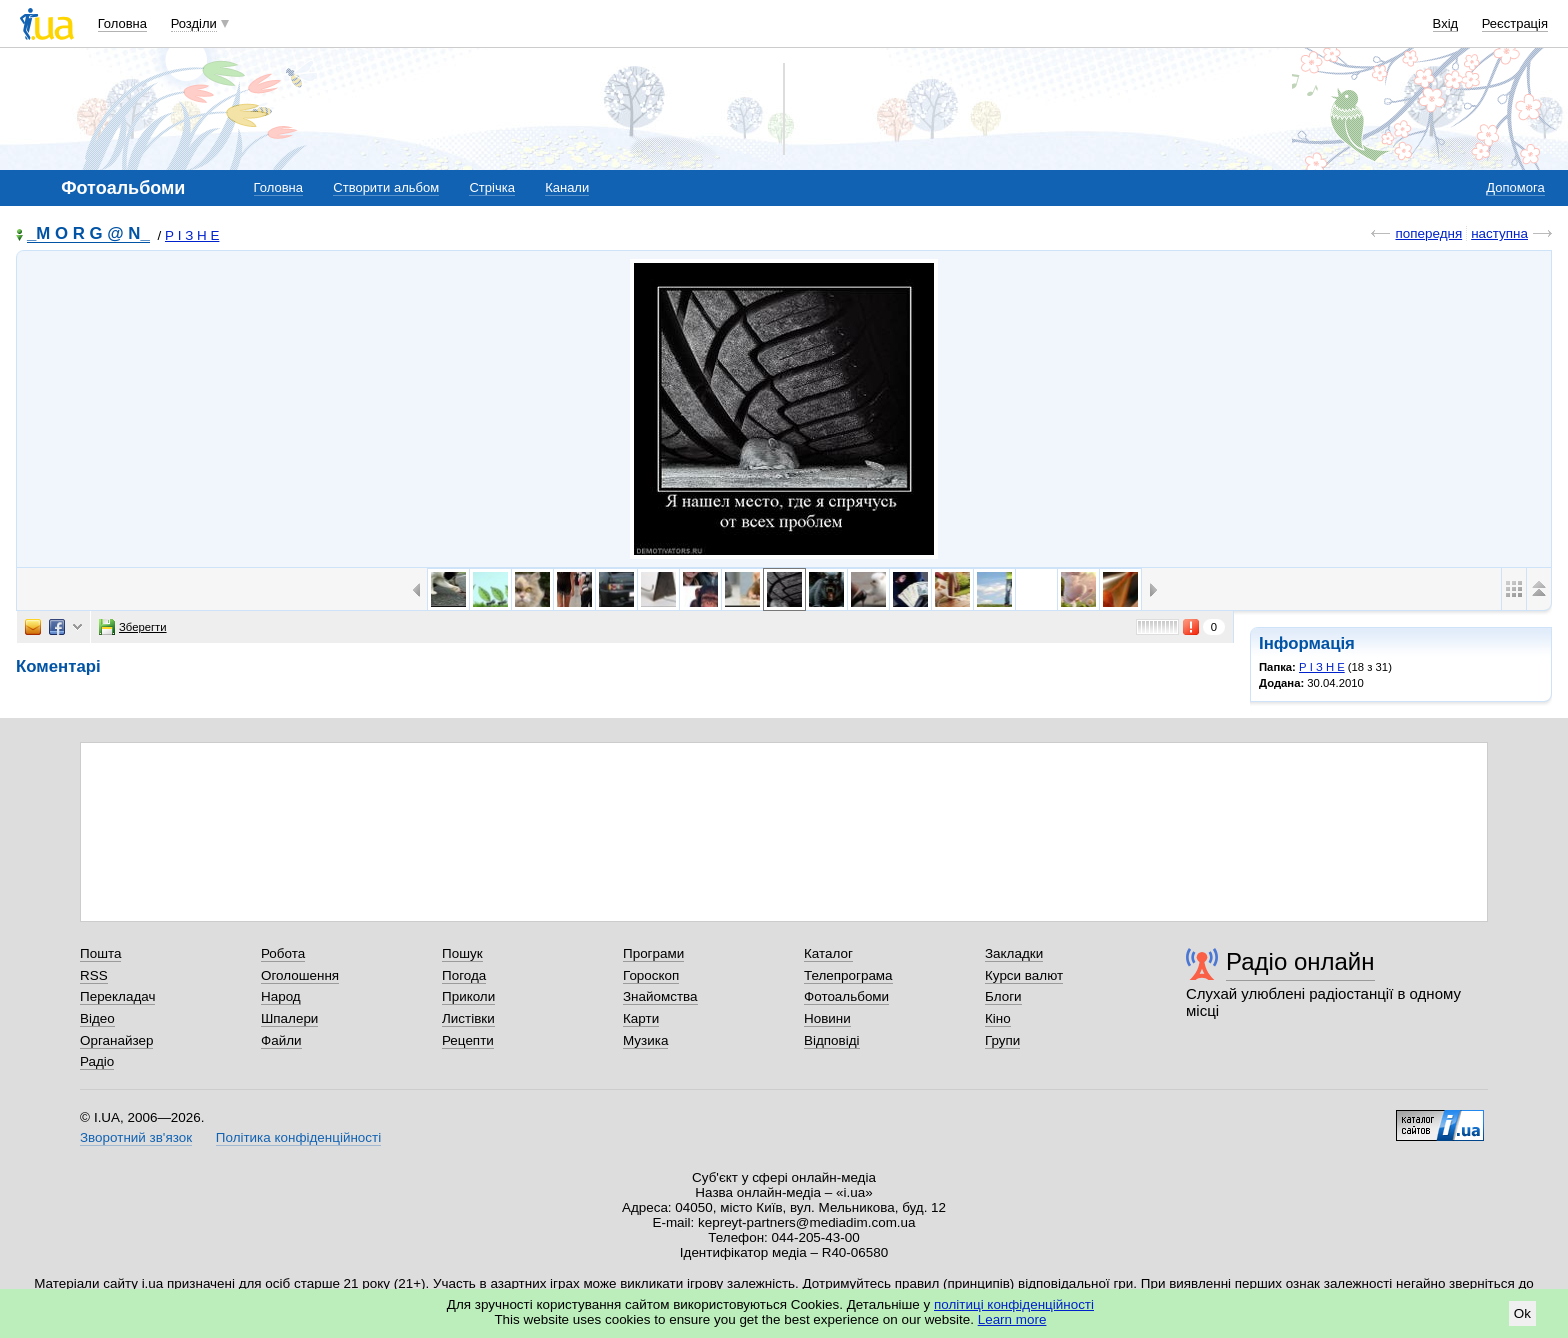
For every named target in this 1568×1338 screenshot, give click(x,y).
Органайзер (116, 1040)
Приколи (468, 996)
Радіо (97, 1061)
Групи (1002, 1040)
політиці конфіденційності (1014, 1304)
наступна (1499, 233)
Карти (641, 1018)
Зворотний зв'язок (136, 1137)
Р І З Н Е (192, 235)
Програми (653, 953)
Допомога (1515, 187)
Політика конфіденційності (298, 1137)
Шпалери (289, 1018)
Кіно (998, 1018)
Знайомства (660, 996)
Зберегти (133, 627)
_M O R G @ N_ (88, 234)
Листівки (468, 1018)
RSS (94, 975)
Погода (464, 975)
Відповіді (832, 1040)
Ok (1522, 1313)
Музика (645, 1040)
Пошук (462, 953)
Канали (567, 187)
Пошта (100, 953)
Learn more (1012, 1319)
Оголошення (300, 975)
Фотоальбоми (846, 996)
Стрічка (491, 187)
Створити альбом (386, 187)
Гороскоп (651, 975)
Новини (827, 1018)
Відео (97, 1018)
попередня (1428, 233)
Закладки (1014, 953)
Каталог (828, 953)
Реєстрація (1515, 23)
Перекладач (117, 996)
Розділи (194, 23)
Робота (283, 953)
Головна (122, 23)
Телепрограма (848, 975)
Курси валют (1024, 975)
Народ (281, 996)
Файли (281, 1040)
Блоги (1003, 996)
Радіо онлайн (1300, 961)
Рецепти (468, 1040)
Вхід (1446, 23)
